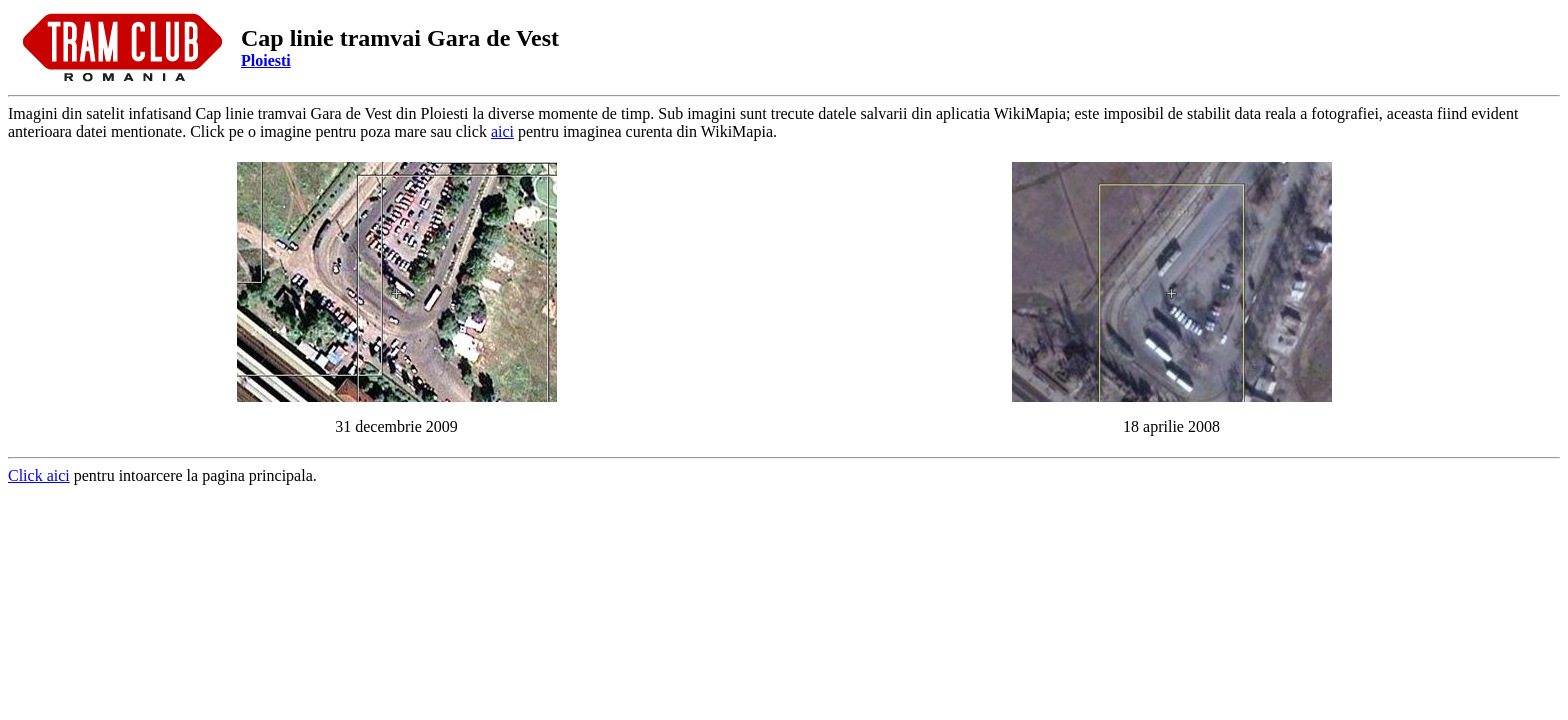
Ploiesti (266, 60)
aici (502, 131)
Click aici (39, 475)
